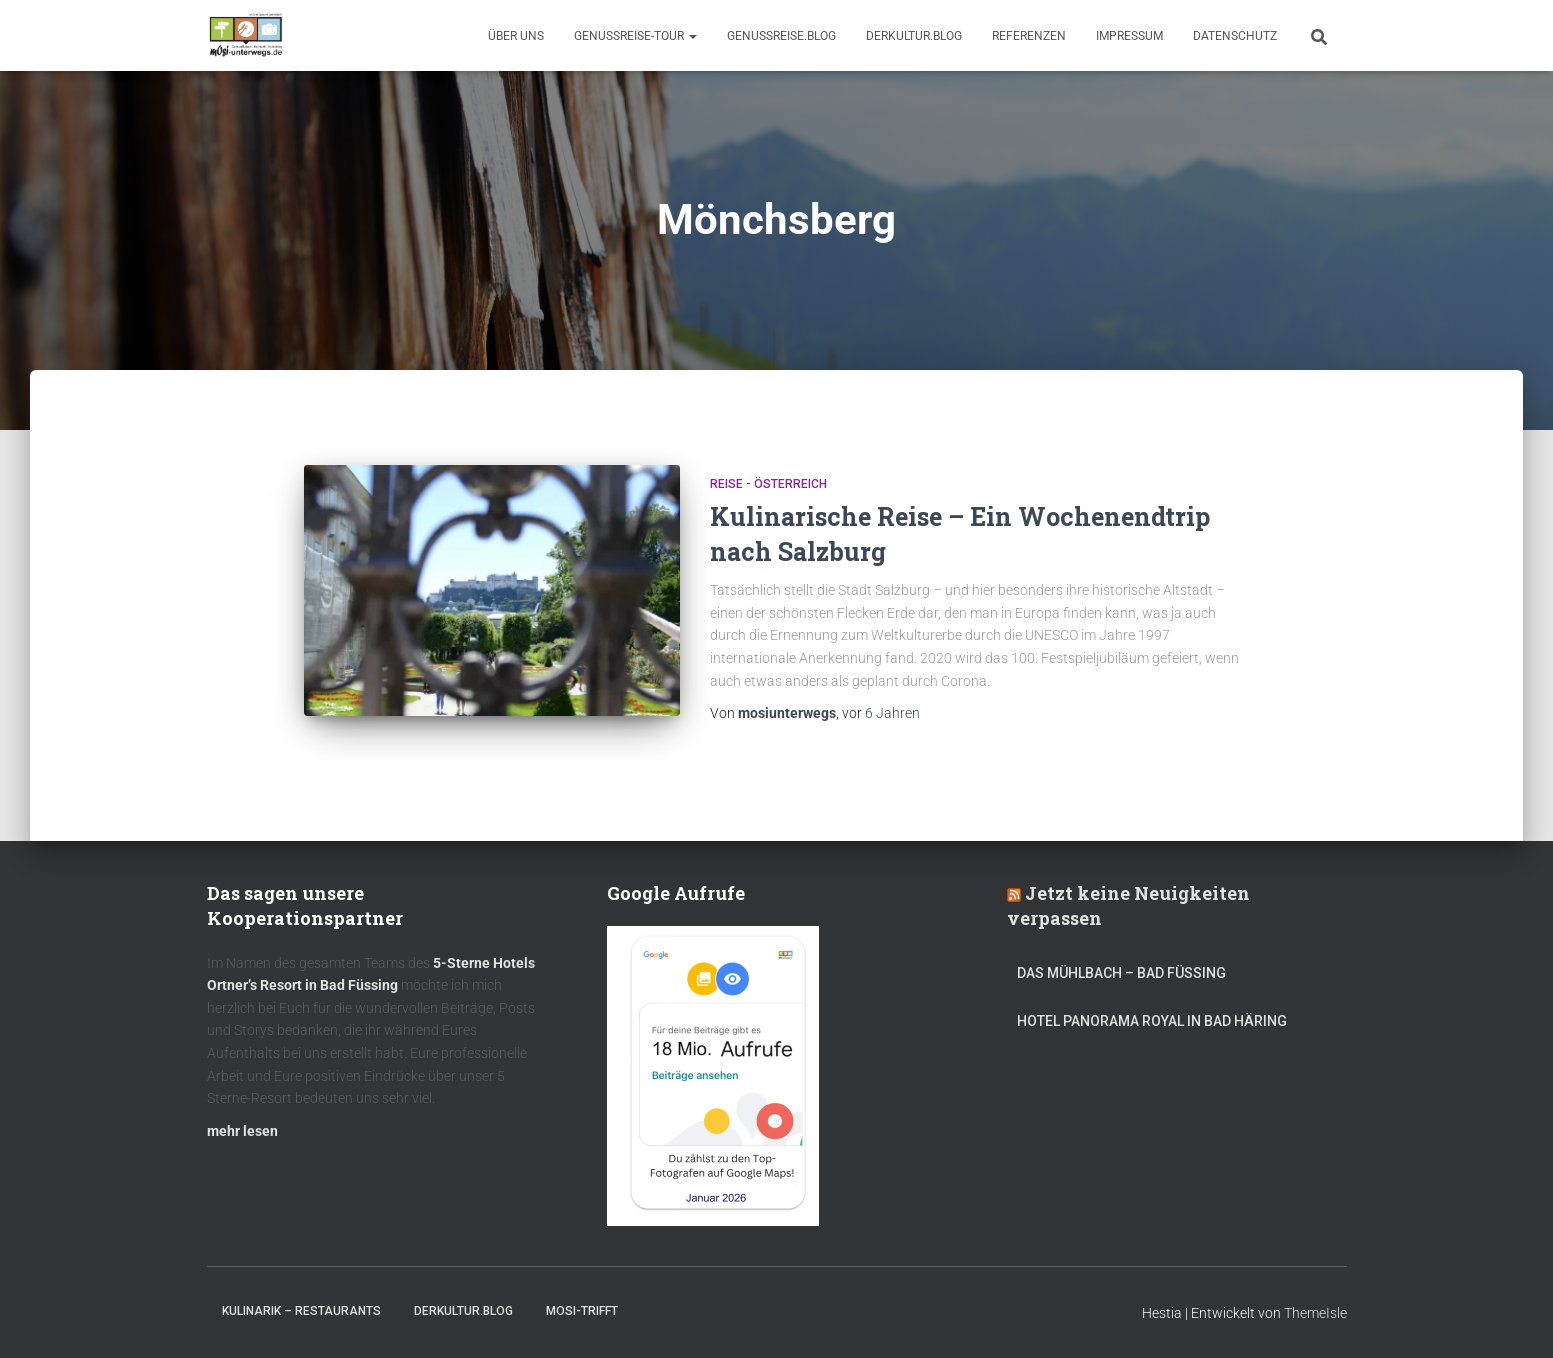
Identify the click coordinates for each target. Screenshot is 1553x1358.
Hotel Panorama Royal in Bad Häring (1152, 1021)
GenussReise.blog (781, 36)
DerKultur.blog (914, 36)
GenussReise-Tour (635, 36)
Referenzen (1029, 36)
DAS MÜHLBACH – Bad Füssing (1121, 973)
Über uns (516, 36)
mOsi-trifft (582, 1311)
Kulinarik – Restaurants (301, 1311)
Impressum (1129, 36)
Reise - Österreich (768, 484)
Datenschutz (1235, 36)
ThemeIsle (1315, 1313)
